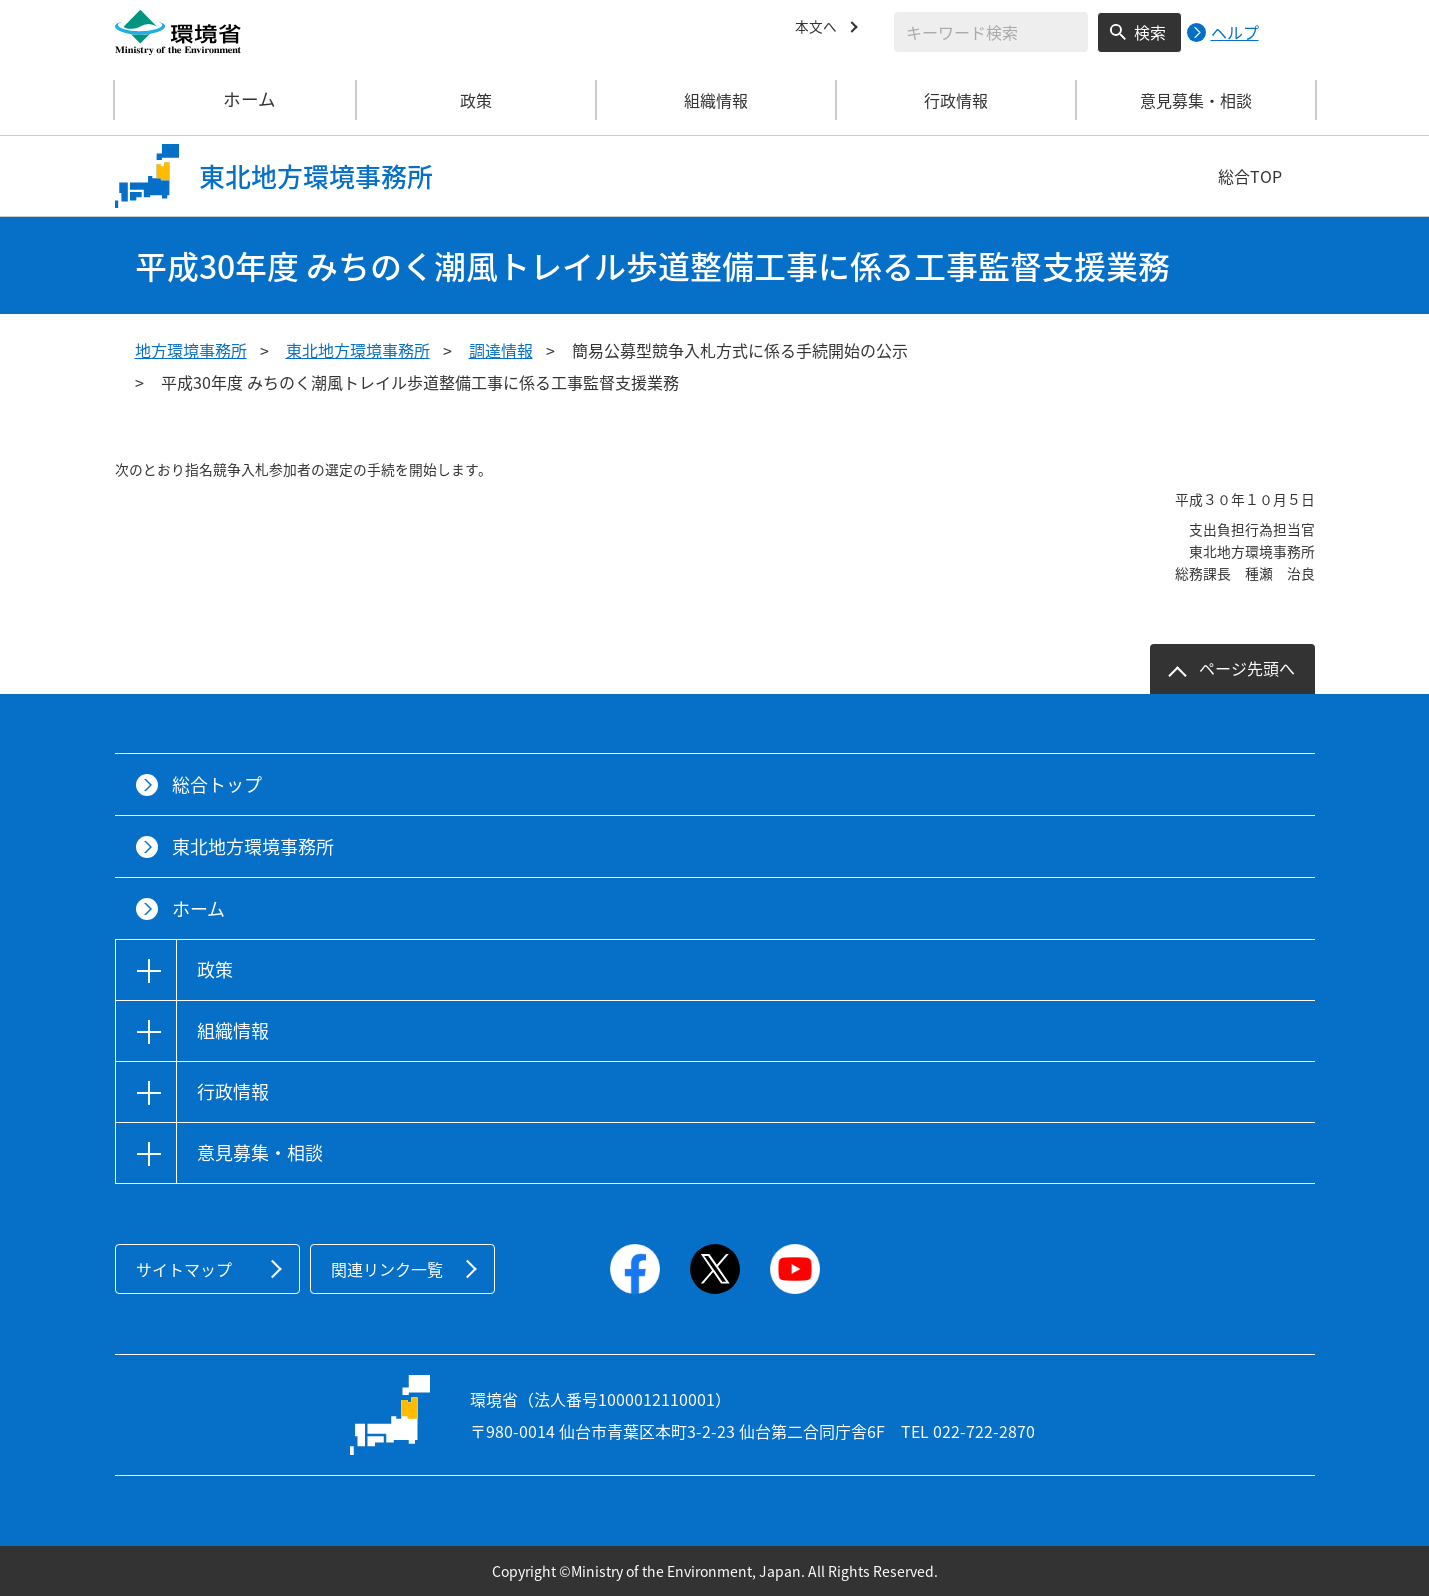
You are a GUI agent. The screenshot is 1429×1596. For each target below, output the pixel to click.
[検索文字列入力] (991, 32)
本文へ (819, 29)
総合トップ (217, 784)
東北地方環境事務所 (358, 350)
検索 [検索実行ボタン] (1150, 32)
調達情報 (501, 350)
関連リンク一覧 (387, 1269)
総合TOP (1250, 176)
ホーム (236, 100)
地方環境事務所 (191, 350)
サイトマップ (184, 1269)
